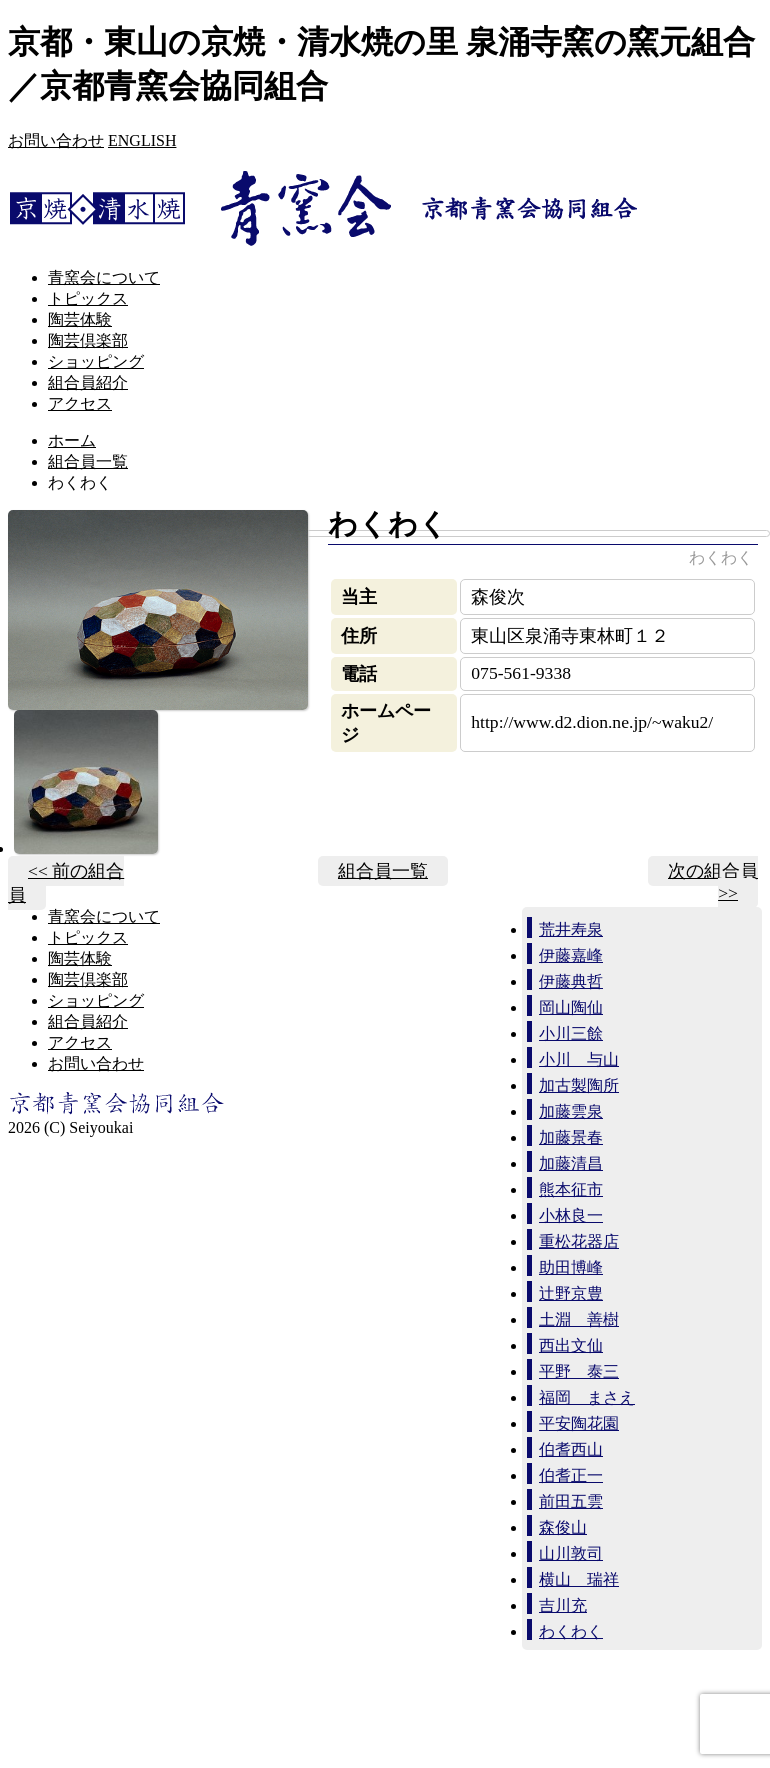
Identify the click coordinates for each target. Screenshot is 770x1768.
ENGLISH (142, 140)
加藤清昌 (571, 1163)
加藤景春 (571, 1137)
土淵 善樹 (579, 1319)
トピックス (88, 298)
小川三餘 (571, 1033)
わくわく (571, 1631)
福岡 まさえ (587, 1397)
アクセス (80, 403)
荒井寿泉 (571, 929)
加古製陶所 (579, 1085)
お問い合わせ (56, 140)
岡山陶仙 (571, 1007)
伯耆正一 (571, 1475)
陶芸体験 (80, 319)
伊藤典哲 (571, 981)
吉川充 (563, 1605)
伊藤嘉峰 (571, 955)
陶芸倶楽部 (88, 340)
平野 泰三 (579, 1371)
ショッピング (96, 361)
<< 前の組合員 (66, 883)
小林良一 (571, 1215)
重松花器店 (579, 1241)
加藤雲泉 (571, 1111)
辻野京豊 (571, 1293)
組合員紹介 (88, 382)
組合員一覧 (88, 461)
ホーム (72, 440)
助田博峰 (571, 1267)
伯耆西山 (571, 1449)
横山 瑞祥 (579, 1579)
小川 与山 (579, 1059)
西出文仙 (571, 1345)
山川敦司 (571, 1553)
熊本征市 (571, 1189)
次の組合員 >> (713, 882)
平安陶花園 (579, 1423)
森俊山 (563, 1527)
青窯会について (104, 277)
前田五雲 (571, 1501)
